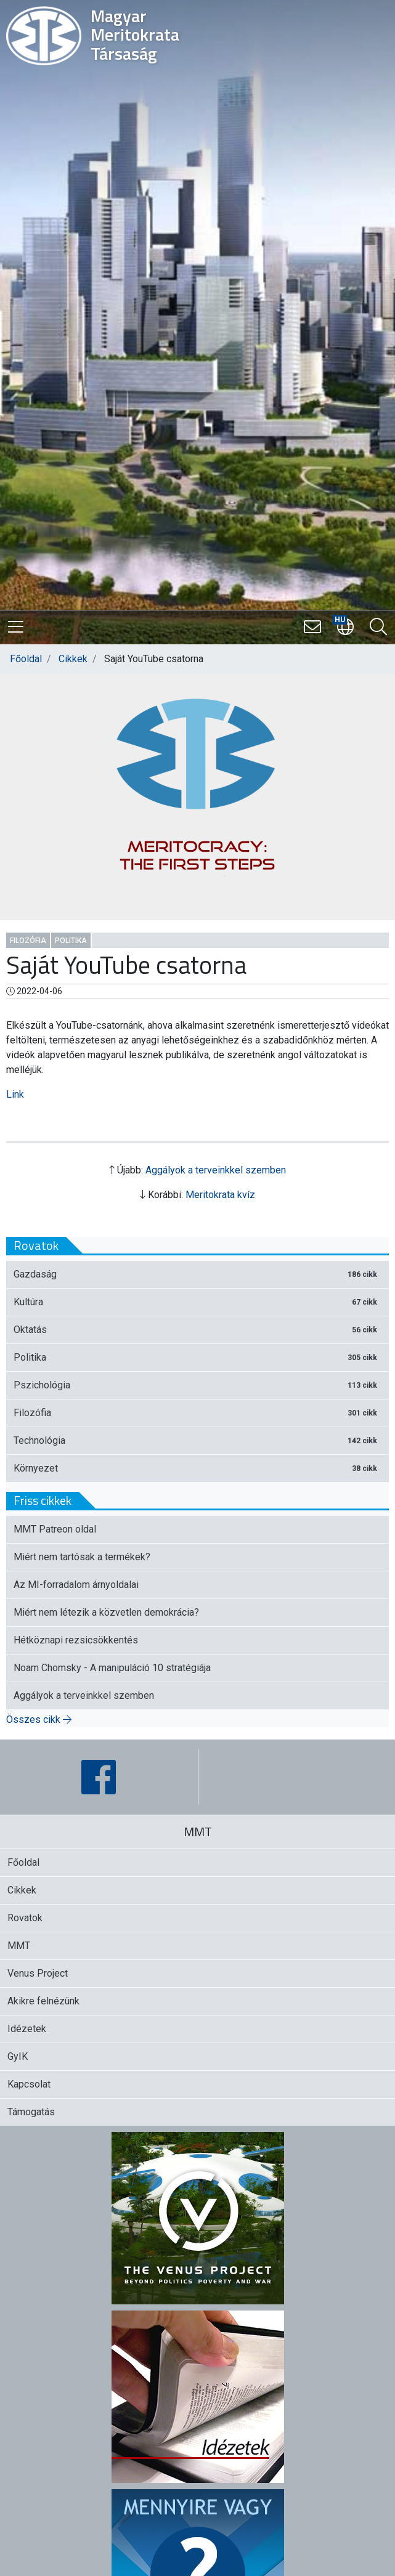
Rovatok (25, 1918)
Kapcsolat (29, 2084)
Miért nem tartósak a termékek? (82, 1557)
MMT (18, 1945)
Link (15, 1094)
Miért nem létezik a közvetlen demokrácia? (106, 1612)
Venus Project (37, 1973)
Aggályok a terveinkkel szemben (215, 1170)
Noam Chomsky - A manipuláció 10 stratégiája (112, 1668)
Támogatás (31, 2112)
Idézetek (26, 2029)
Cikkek (73, 659)
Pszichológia (197, 1385)
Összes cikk (38, 1719)
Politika (71, 940)
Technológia (197, 1440)
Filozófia (28, 940)
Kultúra (197, 1302)
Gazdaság (197, 1274)
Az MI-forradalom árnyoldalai (76, 1584)
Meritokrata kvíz (220, 1195)
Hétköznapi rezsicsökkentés (76, 1640)
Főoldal (26, 659)
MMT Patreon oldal (55, 1529)
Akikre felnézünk (43, 2001)
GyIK (17, 2056)
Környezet (197, 1468)
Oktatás (197, 1329)
